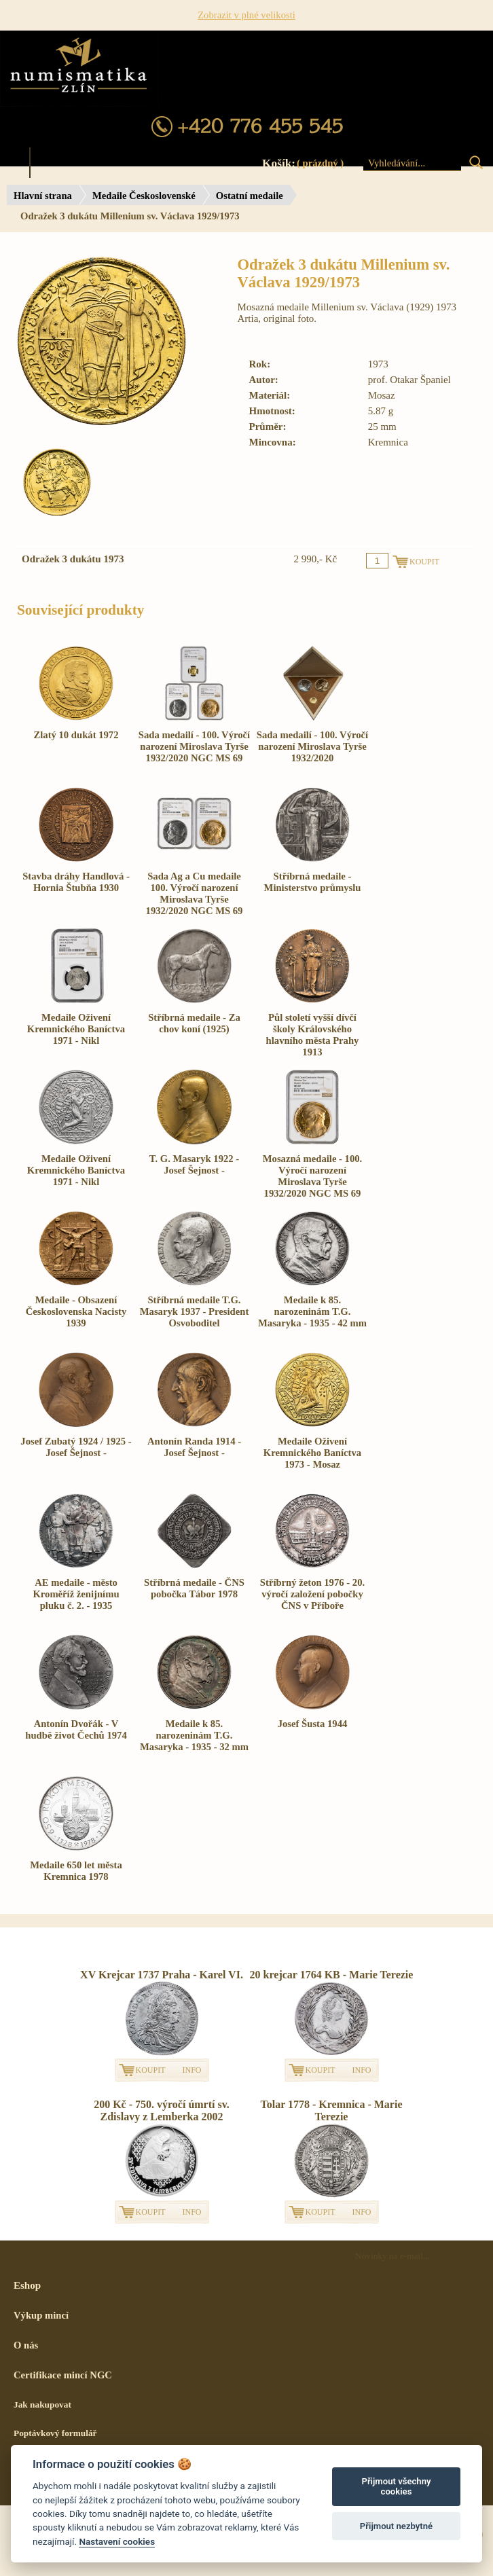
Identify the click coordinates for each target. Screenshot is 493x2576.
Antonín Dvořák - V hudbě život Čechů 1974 (75, 1729)
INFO (192, 2070)
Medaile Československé (144, 195)
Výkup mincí (41, 2315)
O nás (26, 2345)
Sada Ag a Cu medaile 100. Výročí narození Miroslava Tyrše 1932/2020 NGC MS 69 (194, 893)
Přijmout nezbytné (396, 2526)
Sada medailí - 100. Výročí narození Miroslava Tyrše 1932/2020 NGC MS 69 (194, 746)
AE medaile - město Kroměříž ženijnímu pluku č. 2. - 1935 (76, 1594)
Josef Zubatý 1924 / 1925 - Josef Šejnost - (75, 1447)
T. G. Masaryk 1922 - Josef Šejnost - (194, 1164)
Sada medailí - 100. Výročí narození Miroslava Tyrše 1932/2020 (312, 746)
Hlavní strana (43, 195)
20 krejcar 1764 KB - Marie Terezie (332, 1974)
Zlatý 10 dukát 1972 (75, 734)
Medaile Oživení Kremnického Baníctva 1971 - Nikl (76, 1029)
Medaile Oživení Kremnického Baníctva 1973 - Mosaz (312, 1453)
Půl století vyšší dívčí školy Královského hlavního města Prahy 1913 (312, 1034)
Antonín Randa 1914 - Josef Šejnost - (194, 1447)
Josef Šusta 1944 (313, 1723)
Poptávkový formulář (55, 2433)
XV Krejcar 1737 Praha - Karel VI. (161, 1974)
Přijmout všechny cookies (396, 2486)
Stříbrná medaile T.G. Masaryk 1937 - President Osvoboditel (194, 1311)
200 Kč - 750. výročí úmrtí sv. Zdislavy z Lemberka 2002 (162, 2110)
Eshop (27, 2285)
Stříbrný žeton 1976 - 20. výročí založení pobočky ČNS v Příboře (312, 1594)
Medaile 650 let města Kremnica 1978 (76, 1871)
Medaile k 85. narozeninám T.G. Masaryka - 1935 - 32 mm (194, 1735)
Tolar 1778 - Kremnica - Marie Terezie (332, 2110)
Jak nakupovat (42, 2404)
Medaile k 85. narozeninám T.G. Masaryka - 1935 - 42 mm (312, 1311)
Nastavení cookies (117, 2541)
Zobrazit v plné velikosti (246, 15)
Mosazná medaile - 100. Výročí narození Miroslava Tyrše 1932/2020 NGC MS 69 (313, 1176)
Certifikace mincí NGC (63, 2375)
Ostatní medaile (249, 195)
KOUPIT (151, 2070)
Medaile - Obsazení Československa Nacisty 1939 (76, 1311)
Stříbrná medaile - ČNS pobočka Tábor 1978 (194, 1588)
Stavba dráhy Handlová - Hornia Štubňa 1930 (76, 882)
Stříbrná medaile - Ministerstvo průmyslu (312, 882)
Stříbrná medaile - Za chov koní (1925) (194, 1023)
